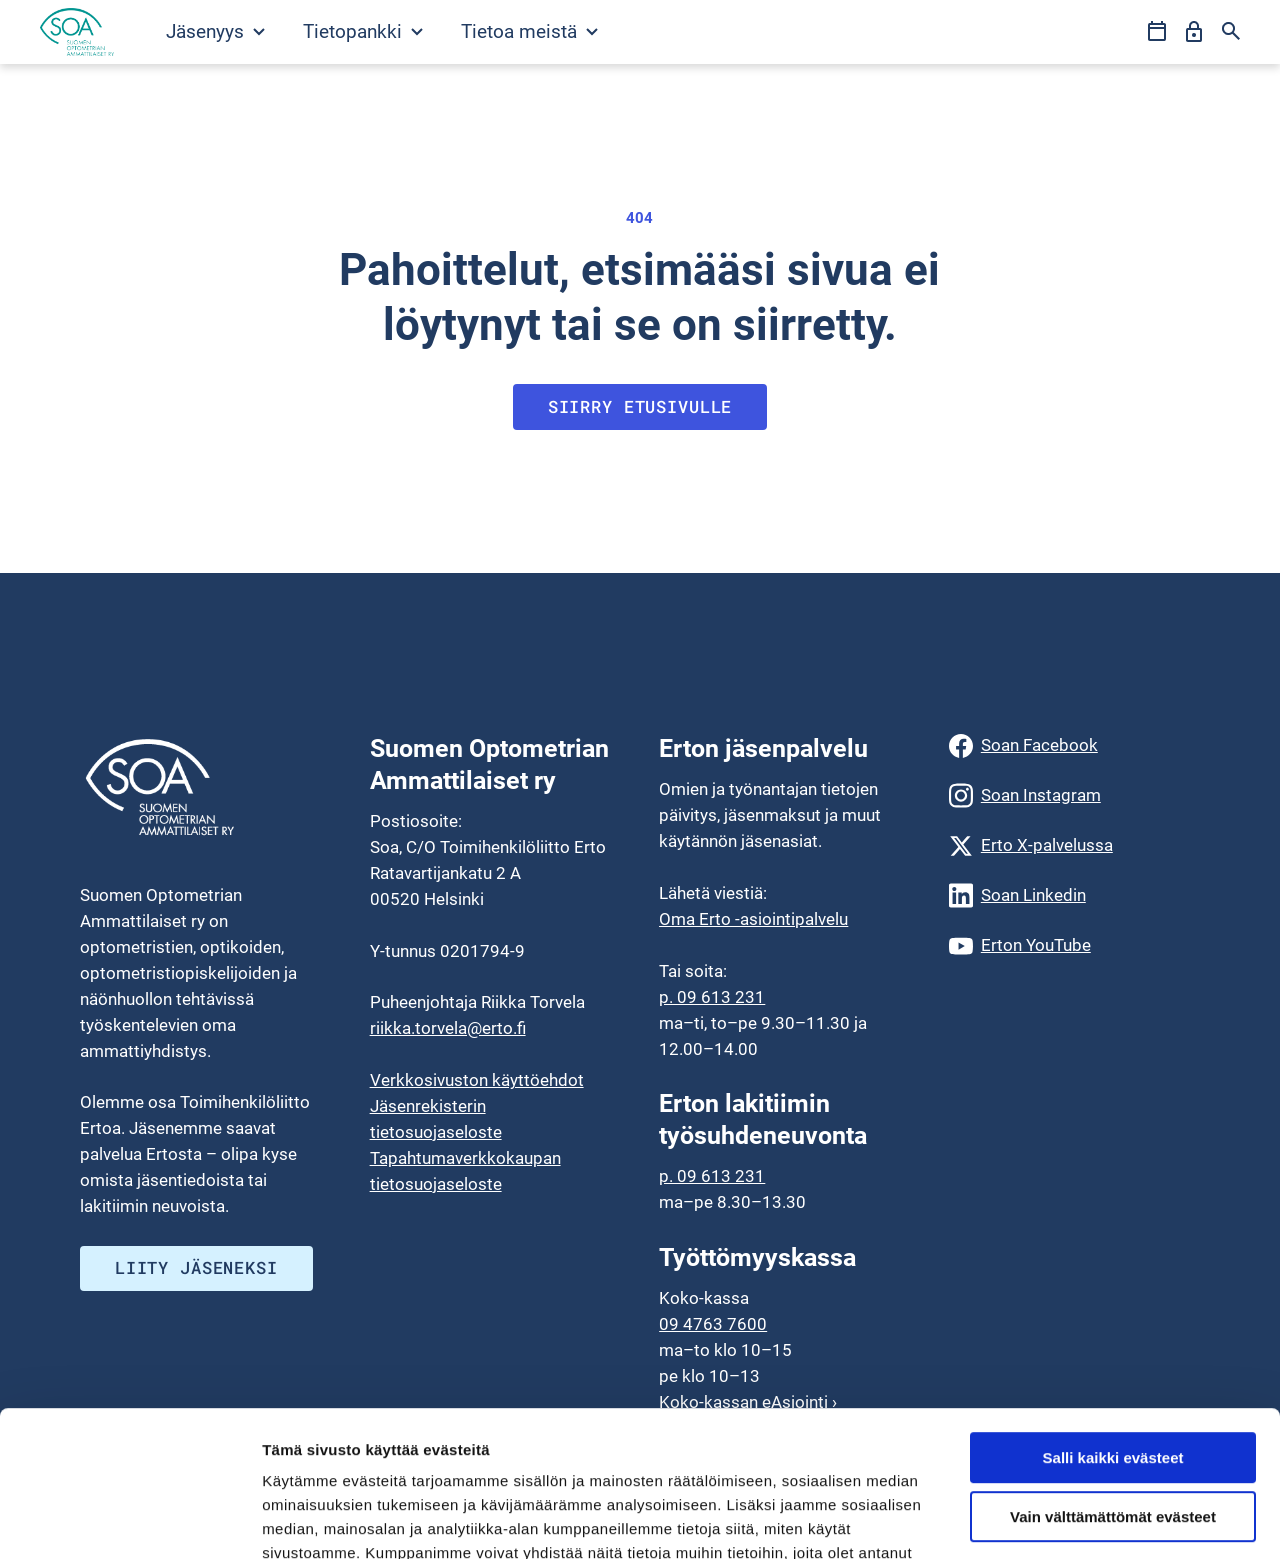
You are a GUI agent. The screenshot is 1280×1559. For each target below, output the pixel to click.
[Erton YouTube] (1074, 946)
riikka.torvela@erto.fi (448, 1028)
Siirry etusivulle (640, 406)
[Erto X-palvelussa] (1074, 846)
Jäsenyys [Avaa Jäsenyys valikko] (215, 31)
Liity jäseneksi (196, 1267)
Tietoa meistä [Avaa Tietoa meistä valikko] (529, 31)
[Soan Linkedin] (1074, 896)
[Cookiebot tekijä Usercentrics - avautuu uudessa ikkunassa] (129, 1520)
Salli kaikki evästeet (1113, 1321)
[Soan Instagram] (1074, 796)
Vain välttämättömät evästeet (1113, 1380)
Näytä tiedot (305, 1519)
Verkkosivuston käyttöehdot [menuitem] (477, 1080)
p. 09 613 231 (712, 997)
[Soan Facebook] (1074, 746)
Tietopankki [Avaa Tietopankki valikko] (363, 31)
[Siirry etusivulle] (77, 32)
